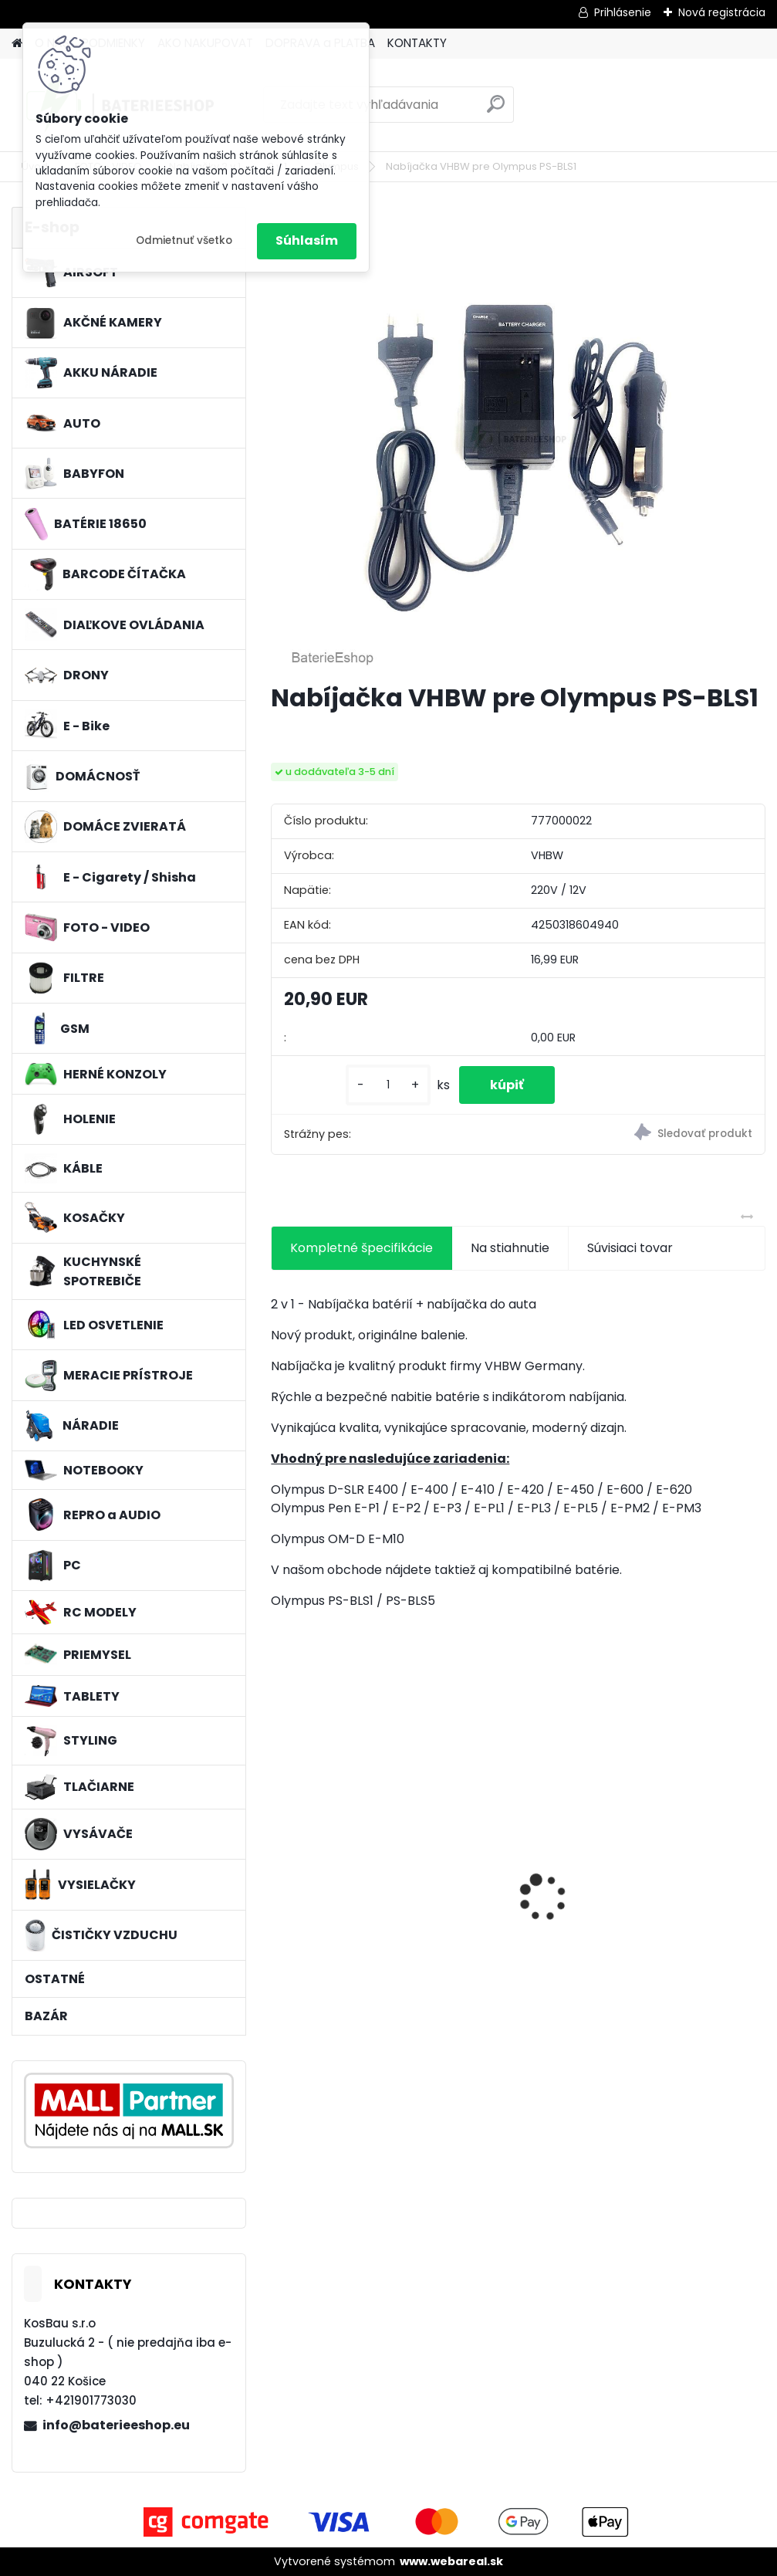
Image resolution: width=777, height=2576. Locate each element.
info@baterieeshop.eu (116, 2425)
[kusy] (388, 1084)
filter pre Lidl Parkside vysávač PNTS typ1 (346, 1877)
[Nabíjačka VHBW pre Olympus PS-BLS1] (518, 438)
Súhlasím (306, 240)
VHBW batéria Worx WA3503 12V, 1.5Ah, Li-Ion (514, 1881)
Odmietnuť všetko (184, 240)
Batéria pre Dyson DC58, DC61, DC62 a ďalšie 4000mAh (677, 1881)
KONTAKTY (417, 43)
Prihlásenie (622, 12)
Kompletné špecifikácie (361, 1248)
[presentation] (279, 1870)
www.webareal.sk (451, 2561)
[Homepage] (17, 44)
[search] (496, 110)
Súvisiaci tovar (630, 1248)
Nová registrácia (721, 12)
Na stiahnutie (510, 1248)
